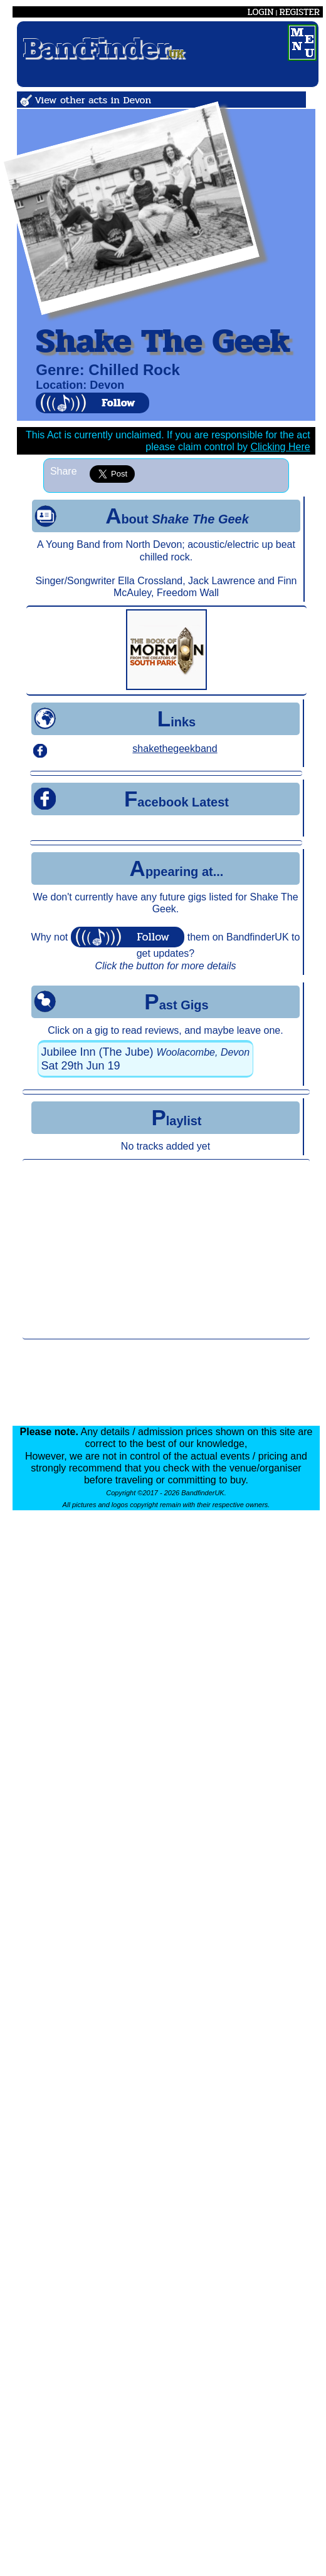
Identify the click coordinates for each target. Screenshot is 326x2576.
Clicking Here (280, 446)
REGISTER (299, 11)
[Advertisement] (166, 1249)
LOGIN (261, 11)
